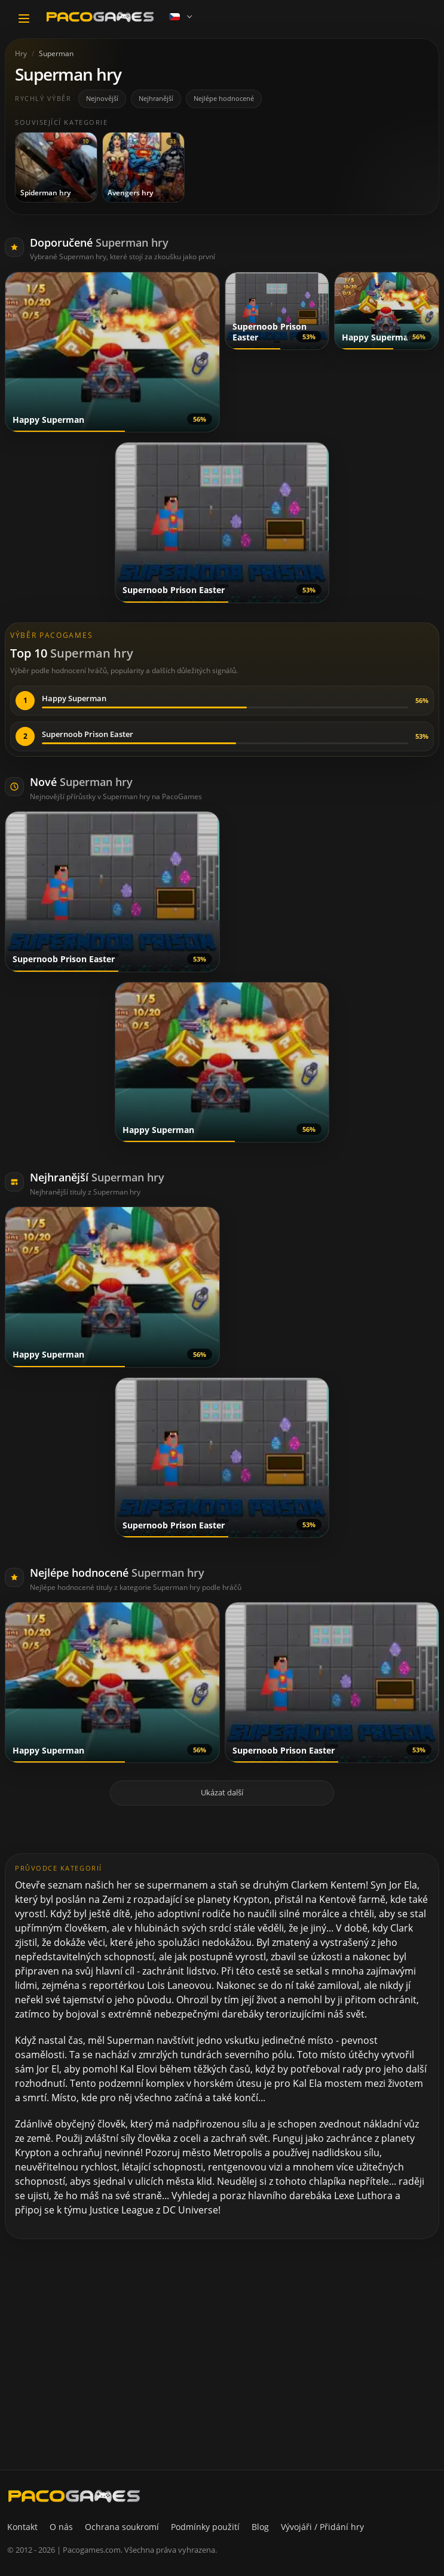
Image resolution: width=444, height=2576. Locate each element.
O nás (61, 2526)
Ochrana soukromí (122, 2526)
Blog (260, 2526)
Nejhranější (156, 98)
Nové (81, 782)
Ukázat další (222, 1792)
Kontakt (22, 2526)
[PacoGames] (74, 2496)
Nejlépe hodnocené (224, 98)
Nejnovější (102, 98)
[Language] (181, 17)
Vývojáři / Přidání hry (322, 2526)
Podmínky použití (205, 2526)
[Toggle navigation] (24, 18)
